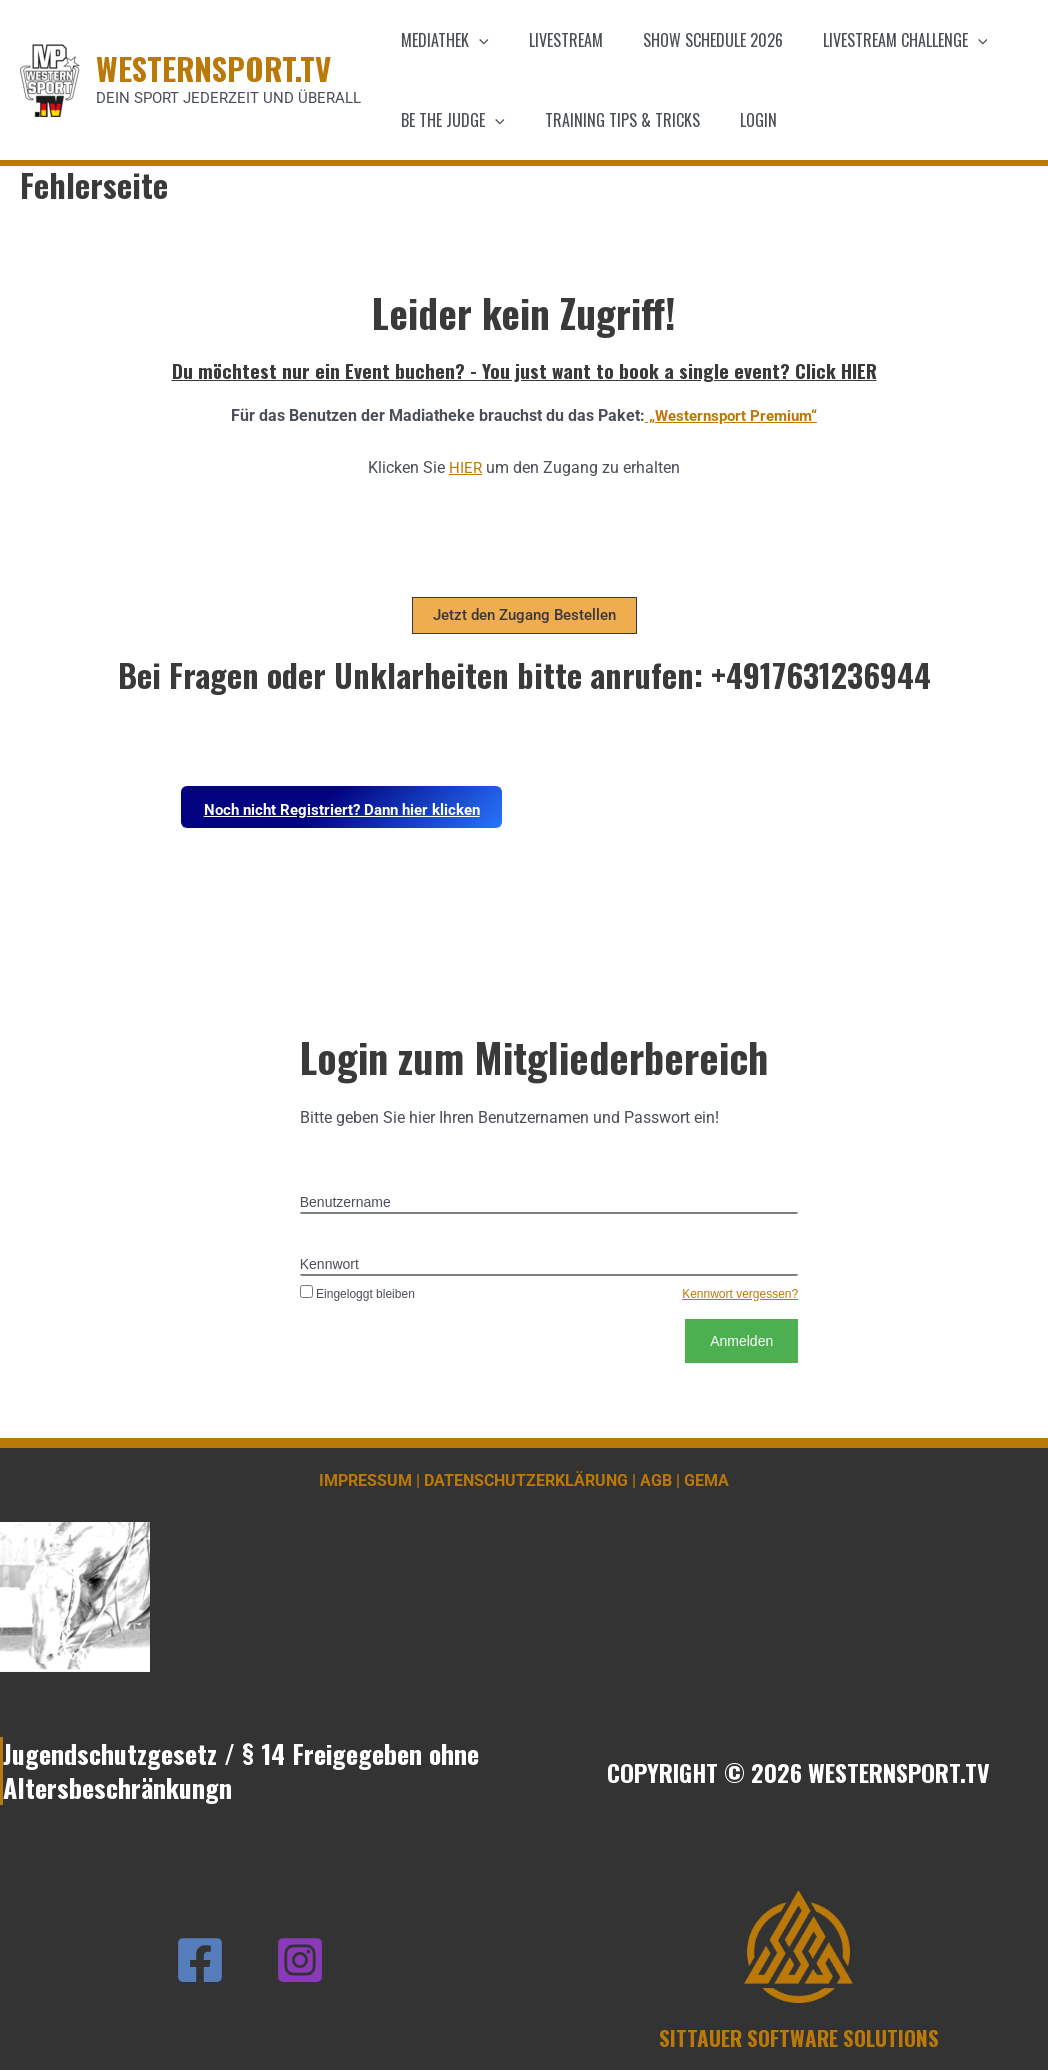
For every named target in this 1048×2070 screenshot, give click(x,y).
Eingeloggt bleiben (357, 1294)
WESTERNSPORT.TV (213, 68)
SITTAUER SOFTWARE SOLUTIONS (799, 2037)
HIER (466, 467)
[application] (475, 40)
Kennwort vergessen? (740, 1294)
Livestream (554, 40)
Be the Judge (449, 120)
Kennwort (329, 1264)
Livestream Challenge (877, 40)
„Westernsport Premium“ (731, 415)
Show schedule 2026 (693, 40)
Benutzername (345, 1202)
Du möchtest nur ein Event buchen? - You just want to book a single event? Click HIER (524, 370)
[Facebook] (200, 1960)
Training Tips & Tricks (610, 120)
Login (738, 120)
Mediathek (441, 40)
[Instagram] (300, 1960)
